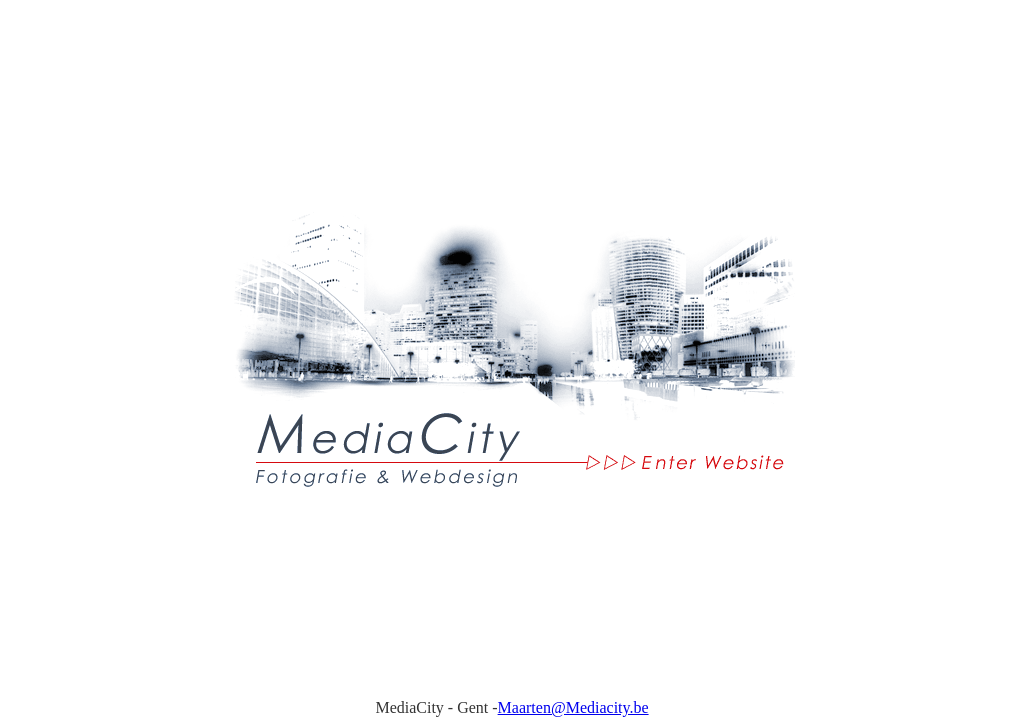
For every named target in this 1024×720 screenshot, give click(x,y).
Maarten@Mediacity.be (573, 707)
